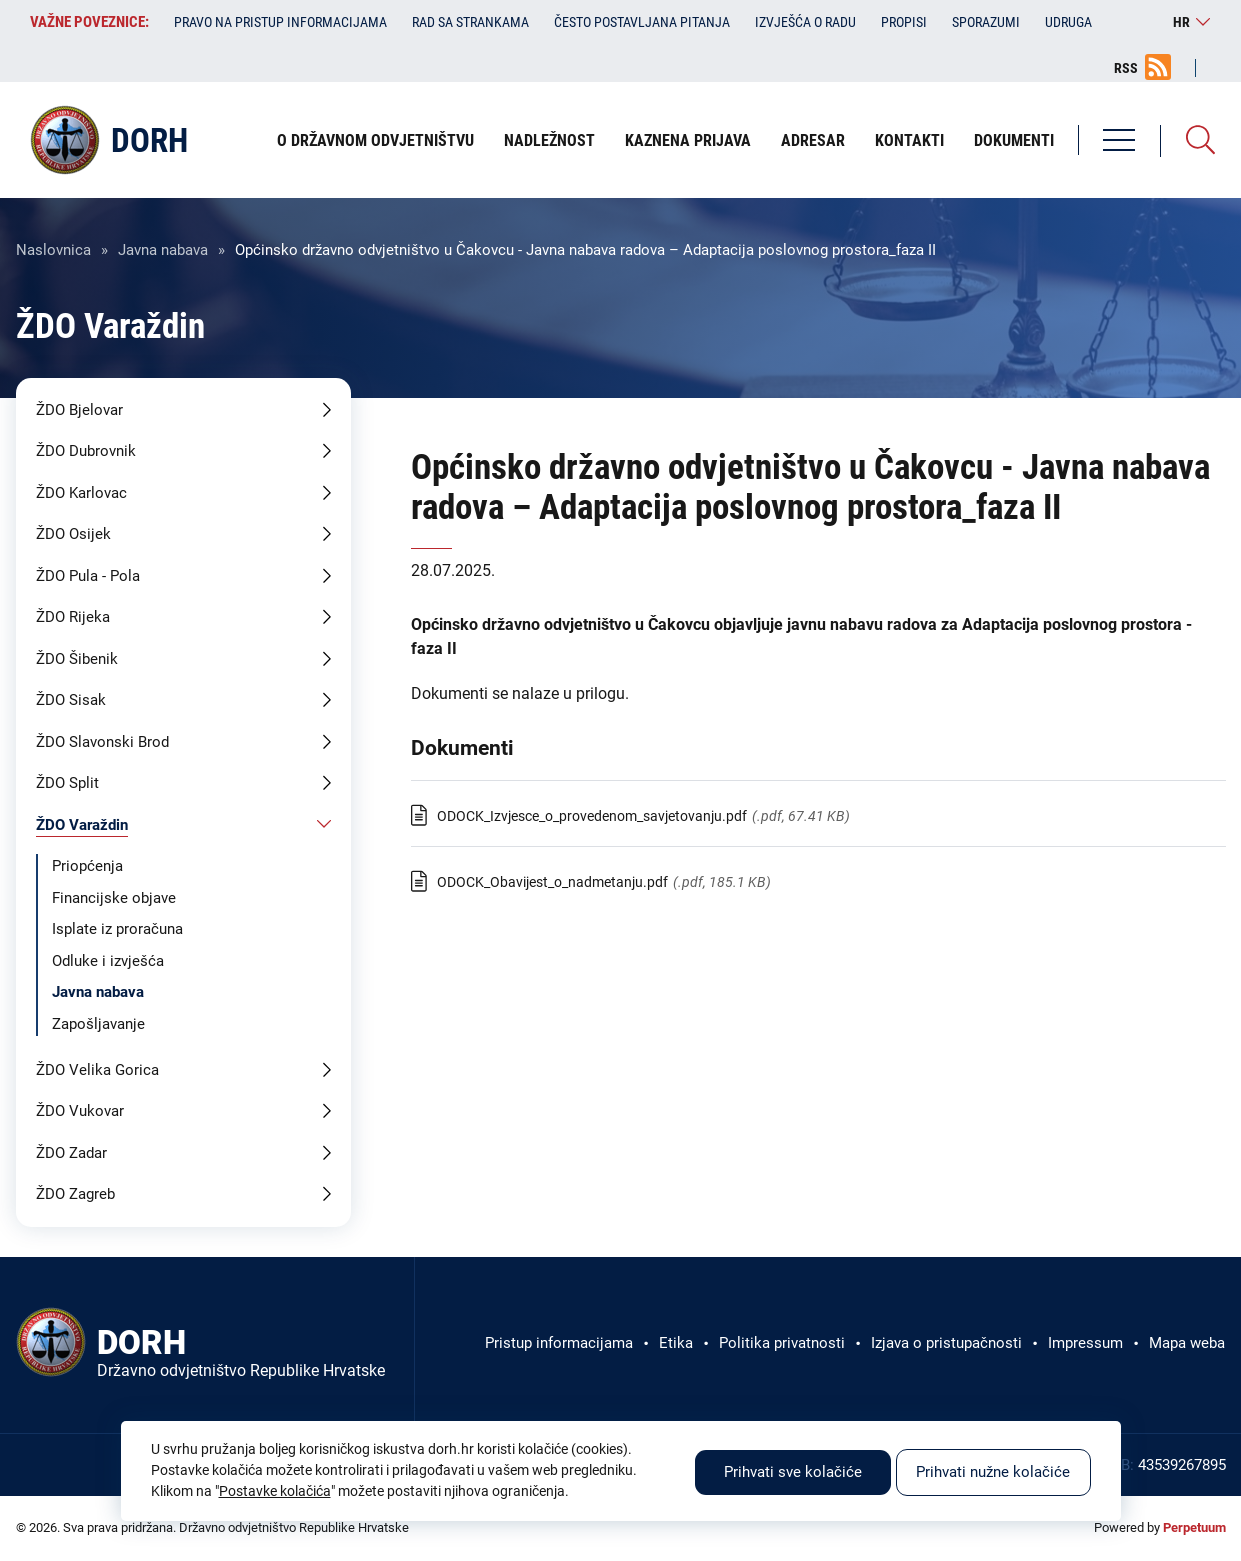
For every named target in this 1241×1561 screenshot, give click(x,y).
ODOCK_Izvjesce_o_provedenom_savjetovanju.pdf (592, 816)
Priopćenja (87, 866)
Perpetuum (1194, 1527)
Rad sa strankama (470, 22)
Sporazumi (986, 22)
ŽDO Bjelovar (79, 410)
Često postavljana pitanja (642, 22)
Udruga (1068, 22)
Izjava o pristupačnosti (946, 1343)
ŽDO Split (67, 783)
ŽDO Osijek (73, 534)
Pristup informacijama (559, 1343)
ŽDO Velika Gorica (97, 1070)
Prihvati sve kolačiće (793, 1472)
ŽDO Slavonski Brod (102, 742)
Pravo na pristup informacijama (280, 22)
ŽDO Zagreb (75, 1194)
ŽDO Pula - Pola (88, 576)
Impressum (1085, 1343)
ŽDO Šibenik (77, 659)
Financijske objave (114, 898)
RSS (1126, 68)
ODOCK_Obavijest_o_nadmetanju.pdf (552, 882)
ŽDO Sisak (71, 700)
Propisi (904, 22)
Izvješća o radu (805, 22)
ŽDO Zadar (71, 1153)
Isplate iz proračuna (117, 929)
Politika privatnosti (782, 1343)
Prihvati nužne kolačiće (993, 1472)
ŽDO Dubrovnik (86, 451)
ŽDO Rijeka (73, 617)
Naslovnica (53, 250)
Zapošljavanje (98, 1024)
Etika (676, 1343)
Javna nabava (163, 250)
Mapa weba (1187, 1343)
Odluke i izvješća (108, 961)
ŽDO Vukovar (80, 1111)
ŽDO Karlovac (81, 493)
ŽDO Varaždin (82, 825)
